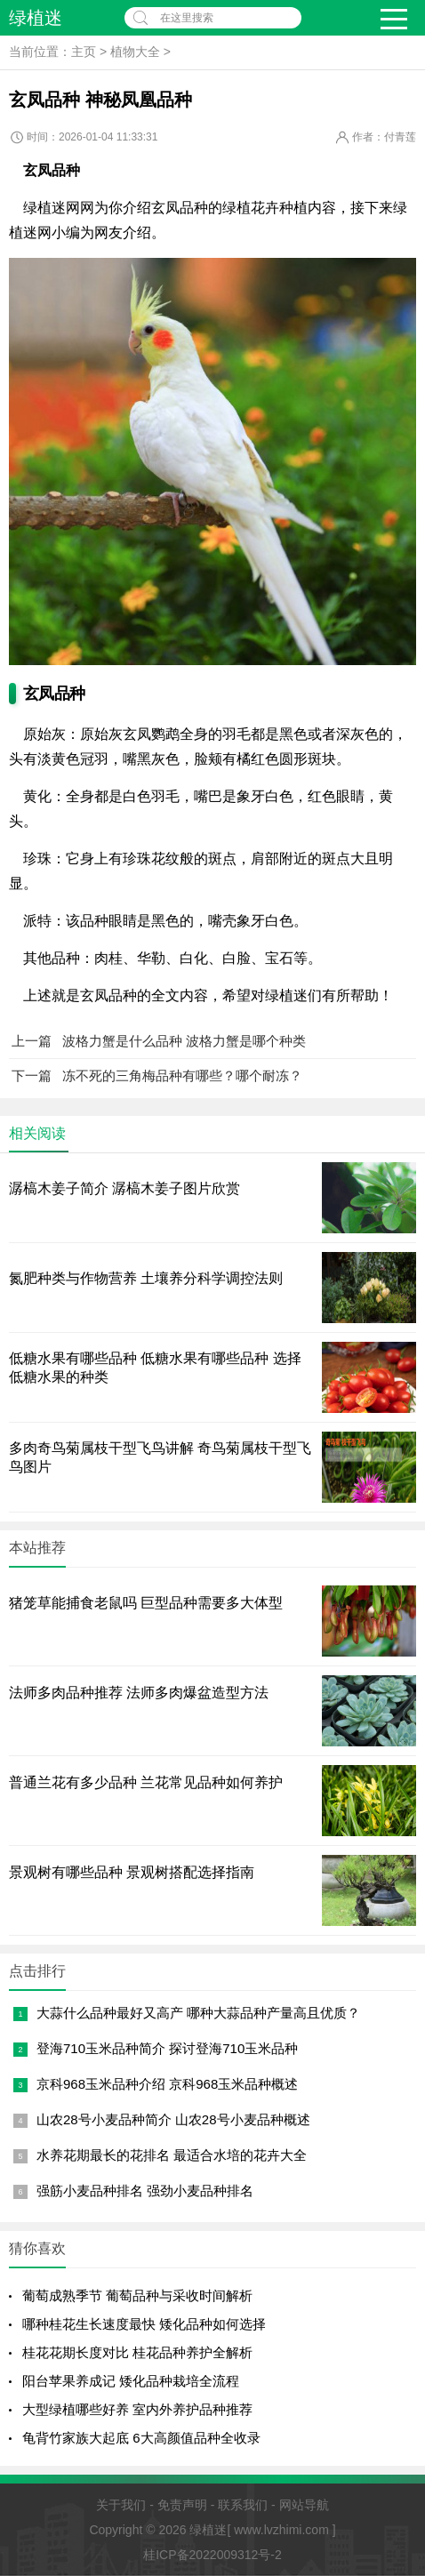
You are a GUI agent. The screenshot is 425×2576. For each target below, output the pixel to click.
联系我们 (243, 2505)
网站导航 (304, 2505)
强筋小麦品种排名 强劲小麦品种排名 (144, 2190)
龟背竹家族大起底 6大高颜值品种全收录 (141, 2437)
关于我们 (121, 2505)
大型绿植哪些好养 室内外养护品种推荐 (137, 2409)
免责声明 (182, 2505)
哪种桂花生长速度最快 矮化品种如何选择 (144, 2323)
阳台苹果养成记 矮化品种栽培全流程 (130, 2380)
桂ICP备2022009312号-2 (212, 2555)
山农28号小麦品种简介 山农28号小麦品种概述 (173, 2119)
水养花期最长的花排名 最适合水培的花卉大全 (171, 2155)
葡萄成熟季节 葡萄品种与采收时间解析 (137, 2295)
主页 (83, 51)
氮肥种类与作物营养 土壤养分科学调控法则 (146, 1278)
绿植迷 (35, 18)
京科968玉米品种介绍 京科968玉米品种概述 (167, 2083)
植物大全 (135, 51)
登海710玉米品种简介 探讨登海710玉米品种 (167, 2048)
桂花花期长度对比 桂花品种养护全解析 (137, 2352)
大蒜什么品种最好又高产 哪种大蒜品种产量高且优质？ (198, 2012)
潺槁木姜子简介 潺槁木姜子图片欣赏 (124, 1188)
